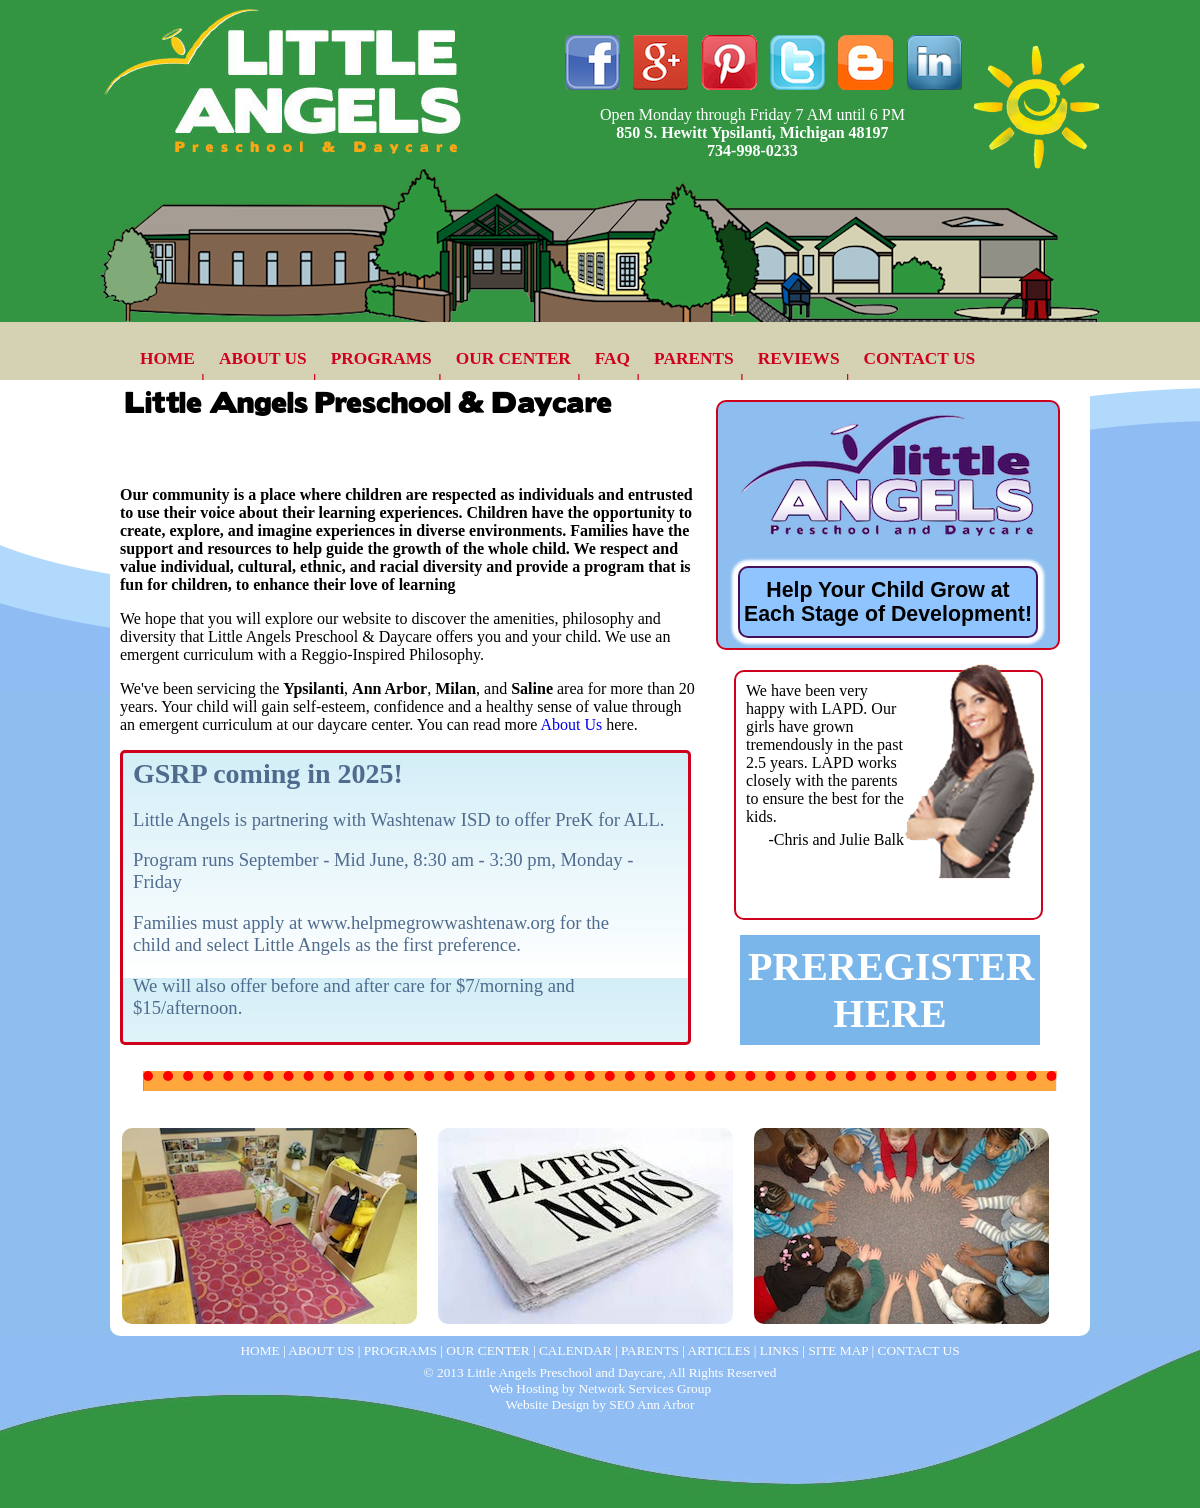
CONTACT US (920, 358)
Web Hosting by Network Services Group (600, 1388)
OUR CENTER (513, 358)
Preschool (807, 1112)
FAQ (612, 358)
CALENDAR (575, 1350)
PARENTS (694, 358)
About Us (571, 724)
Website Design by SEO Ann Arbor (600, 1404)
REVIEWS (799, 358)
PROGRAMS (381, 358)
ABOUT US (263, 358)
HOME (167, 358)
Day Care (174, 1112)
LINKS (779, 1350)
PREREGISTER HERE (891, 990)
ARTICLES (719, 1350)
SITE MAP (838, 1350)
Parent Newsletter (533, 1112)
